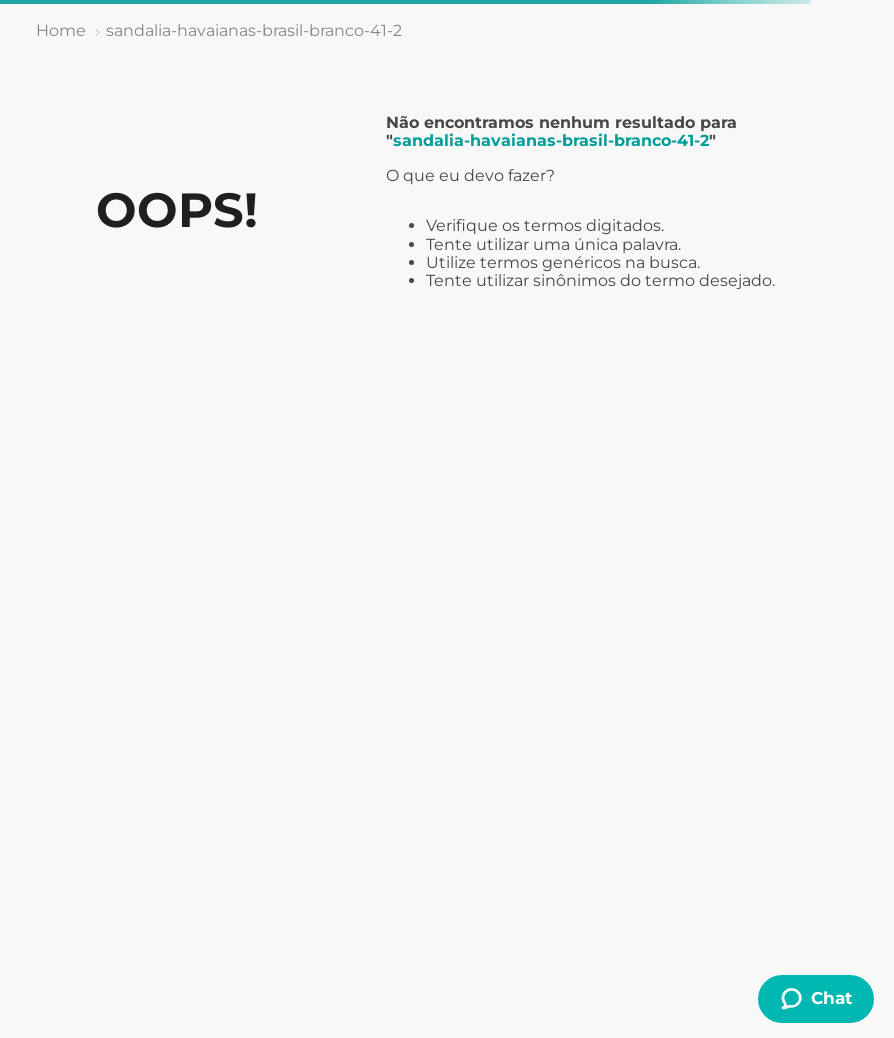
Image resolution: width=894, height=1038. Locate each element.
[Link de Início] (61, 31)
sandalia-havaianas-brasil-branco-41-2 (254, 30)
